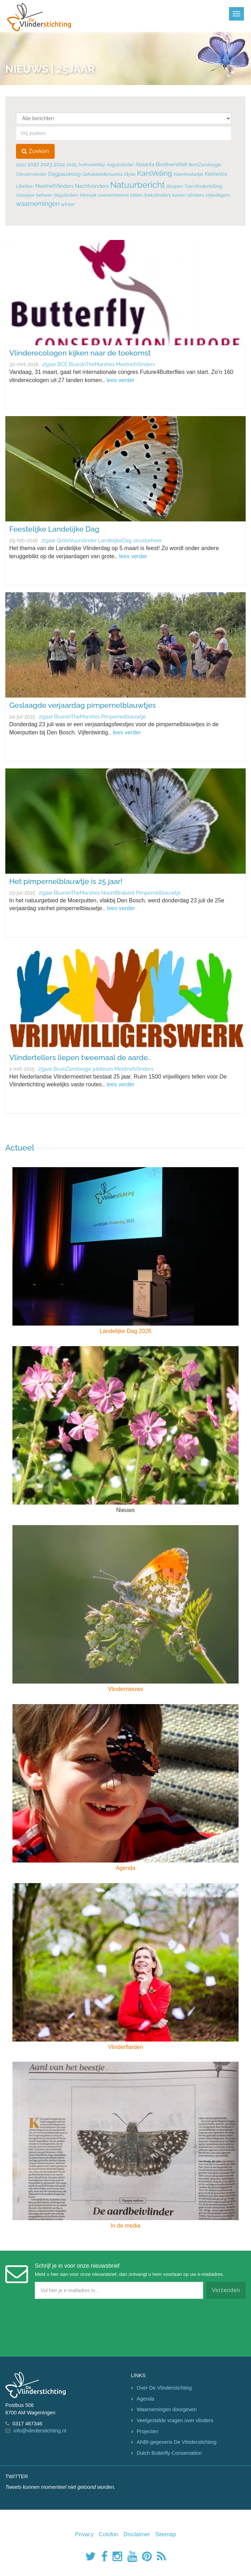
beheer (44, 195)
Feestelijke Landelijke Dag (54, 529)
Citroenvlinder (31, 174)
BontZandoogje (205, 164)
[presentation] (59, 2326)
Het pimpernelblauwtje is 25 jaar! (65, 881)
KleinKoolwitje (188, 174)
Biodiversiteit (171, 164)
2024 (59, 164)
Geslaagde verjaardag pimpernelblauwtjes (82, 705)
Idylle (130, 174)
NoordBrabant (118, 893)
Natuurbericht (137, 185)
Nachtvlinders (92, 186)
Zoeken (35, 151)
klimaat (88, 195)
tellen (136, 195)
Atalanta (145, 164)
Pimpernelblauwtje (123, 716)
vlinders (195, 195)
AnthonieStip (91, 164)
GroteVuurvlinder (77, 540)
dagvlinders (66, 195)
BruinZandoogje (72, 1069)
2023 (46, 164)
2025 (71, 164)
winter (68, 204)
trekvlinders (157, 195)
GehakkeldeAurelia (102, 174)
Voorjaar (25, 195)
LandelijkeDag (115, 540)
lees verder (121, 380)
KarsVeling (154, 173)
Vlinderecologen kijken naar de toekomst (80, 352)
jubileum (103, 1069)
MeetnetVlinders (54, 186)
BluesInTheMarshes (91, 364)
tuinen (179, 195)
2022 (33, 164)
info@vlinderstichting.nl (39, 2431)
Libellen (25, 186)
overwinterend (113, 195)
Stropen (174, 186)
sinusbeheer (147, 540)
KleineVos (216, 174)
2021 (21, 164)
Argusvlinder (120, 164)
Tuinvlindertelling (203, 186)
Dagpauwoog (64, 174)
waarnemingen (38, 203)
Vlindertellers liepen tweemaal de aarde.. (80, 1057)
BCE (62, 364)
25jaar (49, 364)
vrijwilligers (217, 195)
